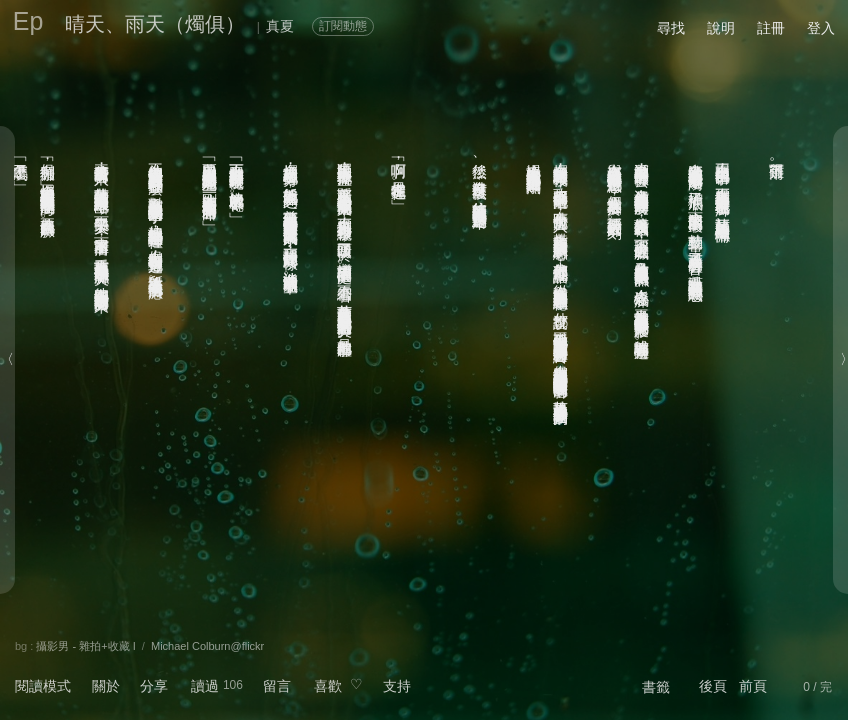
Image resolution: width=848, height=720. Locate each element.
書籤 (656, 687)
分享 (154, 686)
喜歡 (328, 686)
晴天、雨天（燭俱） (155, 24)
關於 (106, 686)
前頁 (753, 686)
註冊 (771, 28)
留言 (277, 686)
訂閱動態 (343, 26)
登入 (821, 28)
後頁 (713, 686)
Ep (28, 21)
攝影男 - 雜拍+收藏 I (85, 646)
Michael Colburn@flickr (207, 646)
